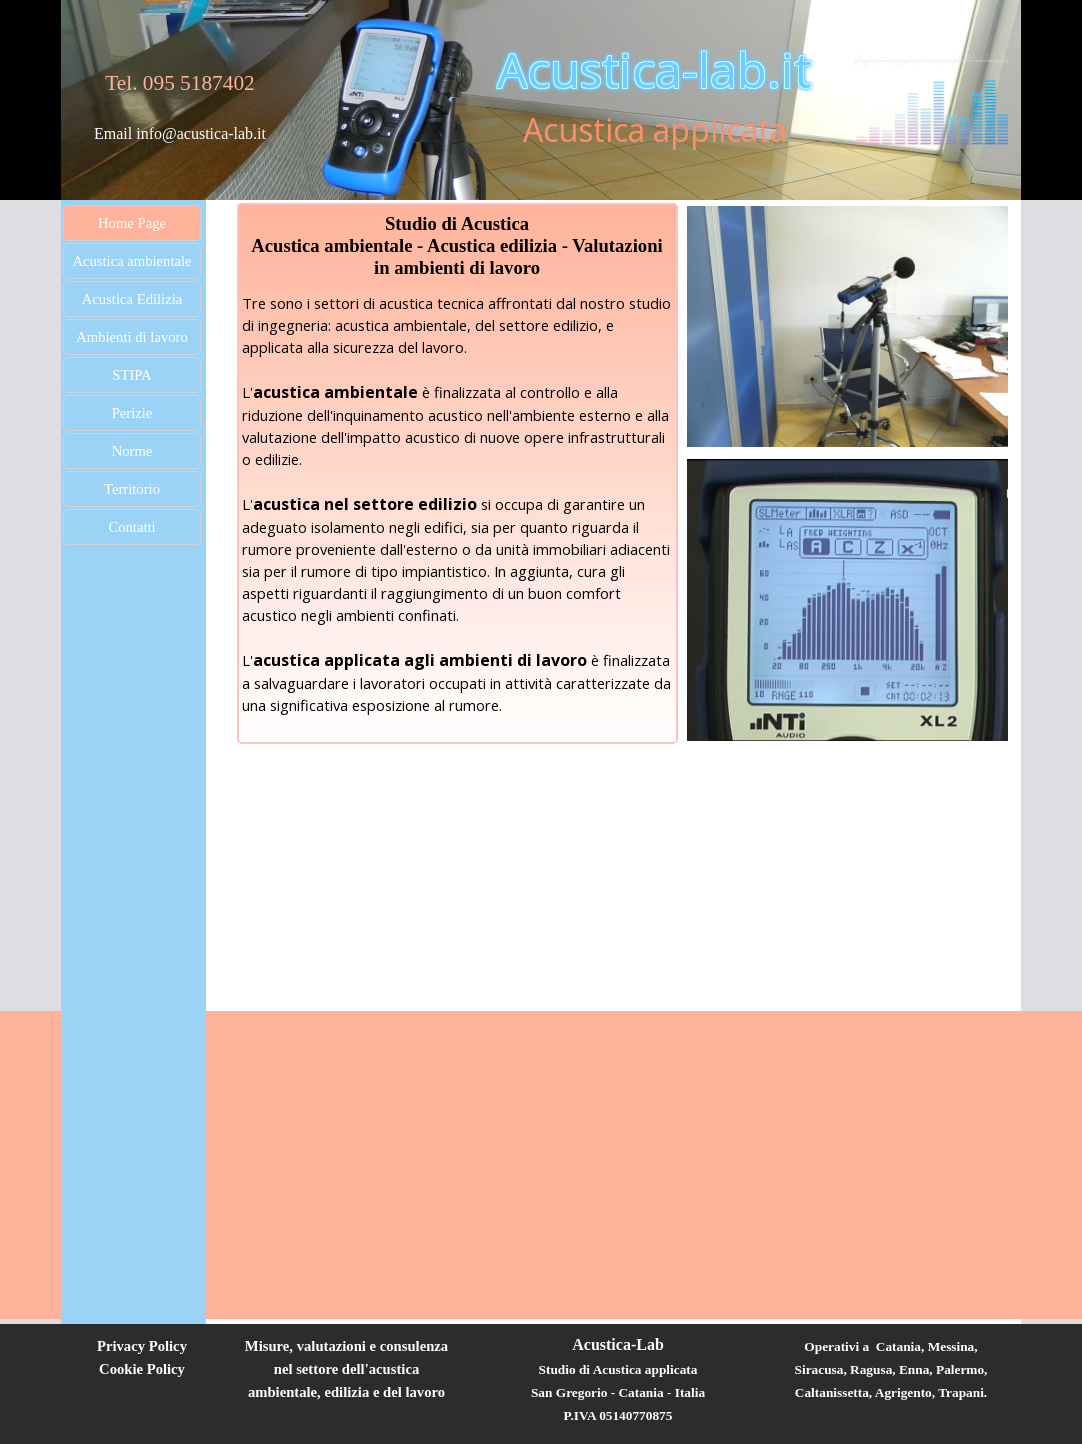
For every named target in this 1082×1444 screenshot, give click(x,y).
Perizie (132, 413)
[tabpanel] (180, 96)
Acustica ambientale (131, 261)
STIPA (131, 375)
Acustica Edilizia (132, 299)
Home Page (132, 223)
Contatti (131, 527)
